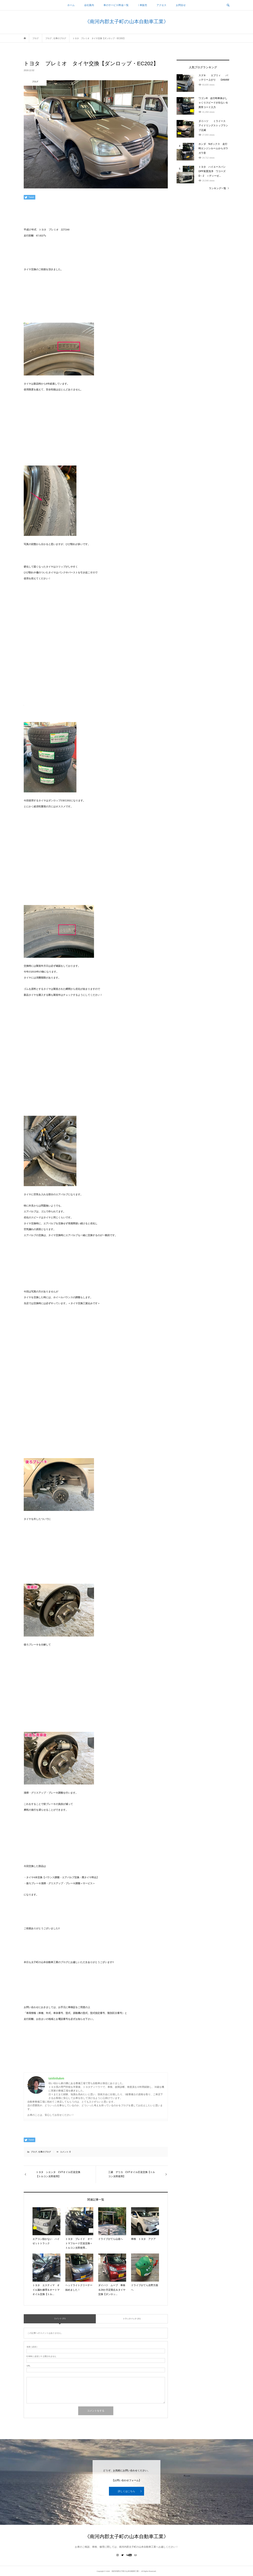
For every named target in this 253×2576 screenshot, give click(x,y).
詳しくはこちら (126, 2491)
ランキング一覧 (217, 188)
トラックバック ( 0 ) (132, 2319)
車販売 (142, 5)
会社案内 (89, 5)
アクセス (161, 5)
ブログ (34, 2152)
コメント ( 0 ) (60, 2318)
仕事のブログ (44, 2152)
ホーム (71, 5)
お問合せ (181, 5)
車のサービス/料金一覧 (116, 5)
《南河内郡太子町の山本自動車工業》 (126, 21)
